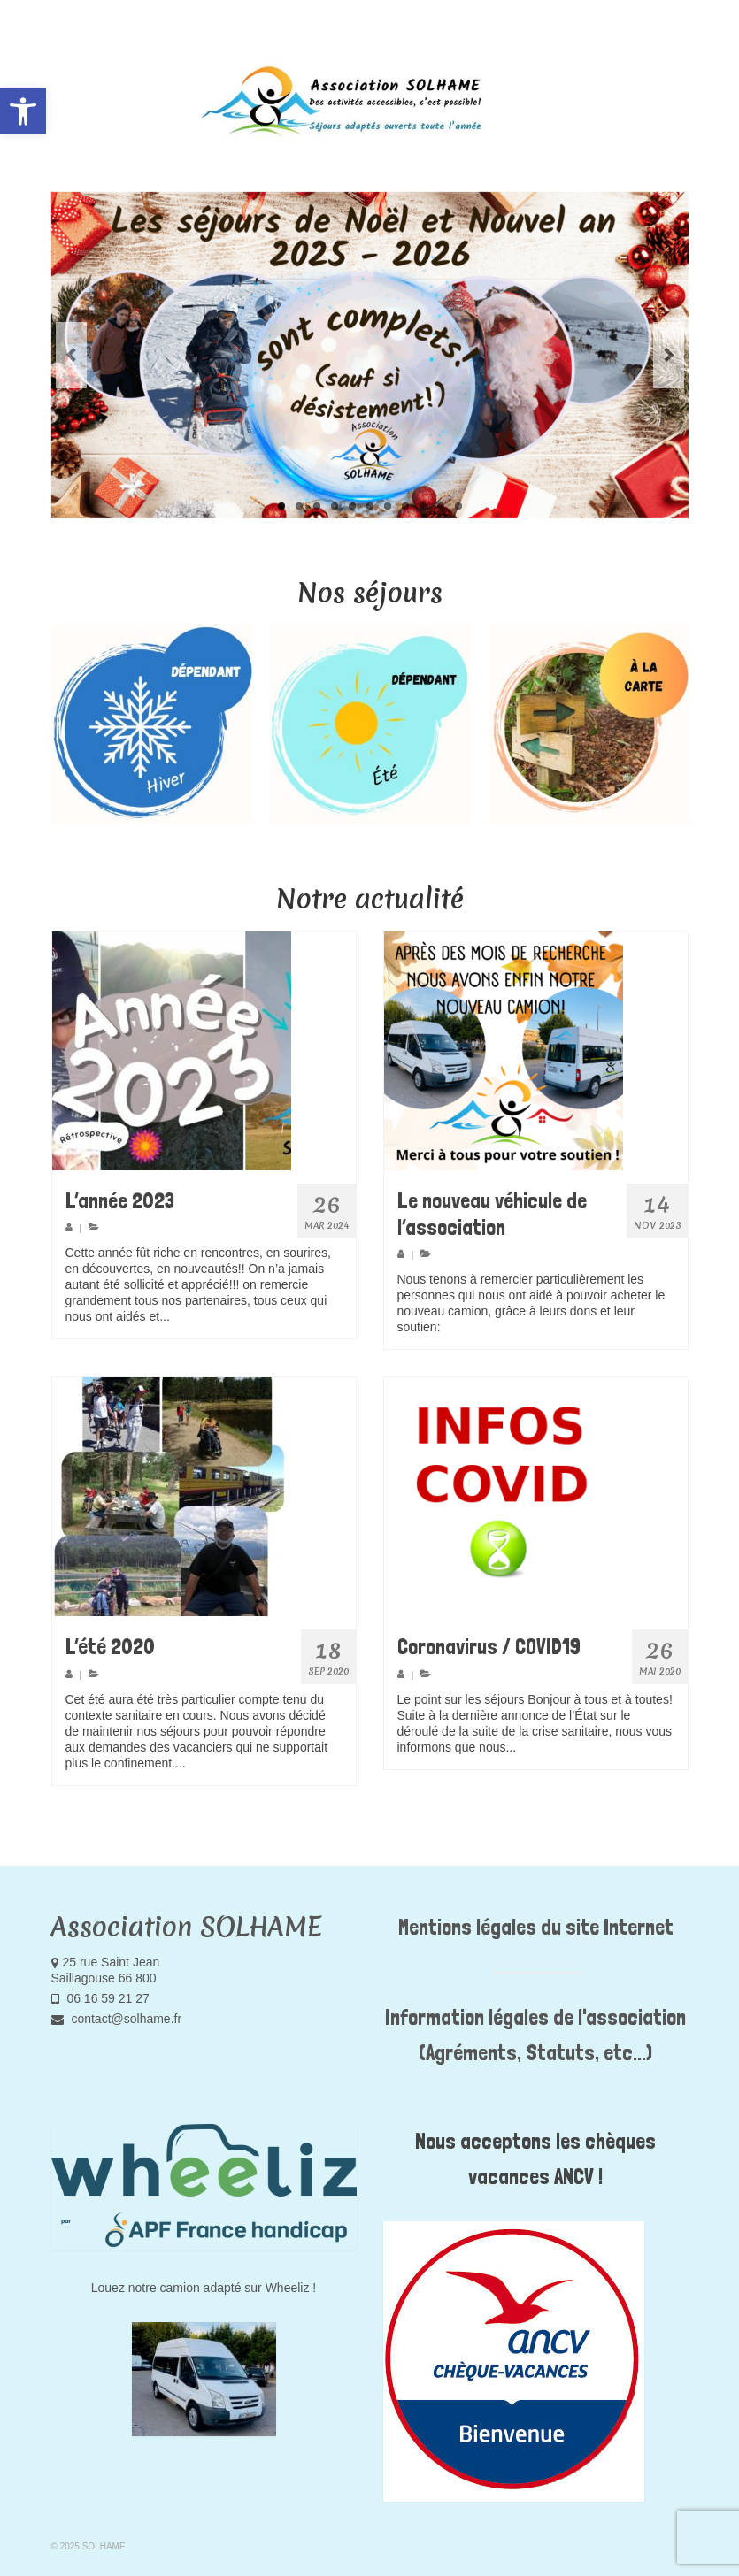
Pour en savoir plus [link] (226, 1316)
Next (668, 355)
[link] (23, 111)
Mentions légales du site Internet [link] (536, 1927)
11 (458, 506)
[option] (151, 724)
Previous (71, 355)
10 (440, 506)
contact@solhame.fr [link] (116, 2019)
